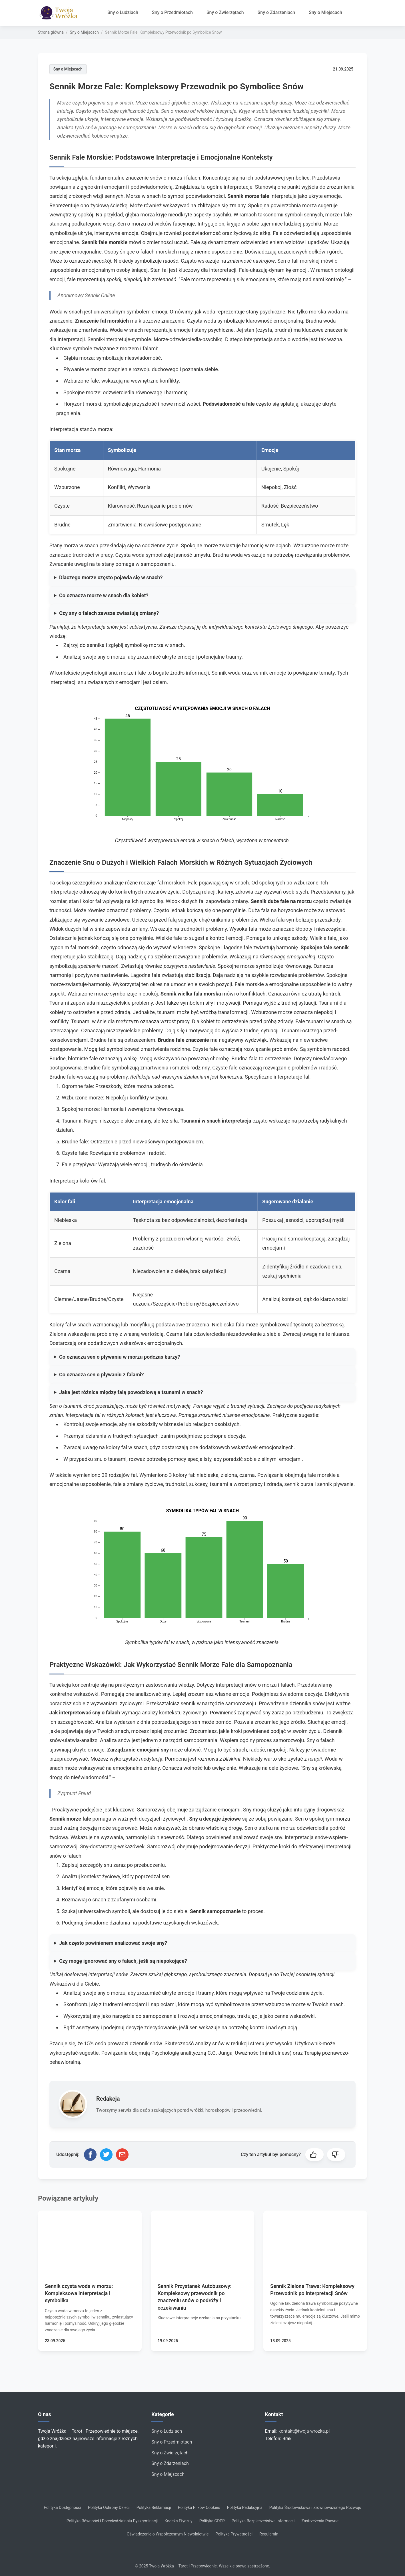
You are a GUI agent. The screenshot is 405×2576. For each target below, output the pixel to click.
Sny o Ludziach (122, 12)
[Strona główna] (60, 13)
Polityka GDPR (212, 2521)
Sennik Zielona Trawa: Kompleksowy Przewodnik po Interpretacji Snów (312, 2289)
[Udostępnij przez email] (122, 2154)
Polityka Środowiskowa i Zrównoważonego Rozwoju (315, 2507)
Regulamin (268, 2534)
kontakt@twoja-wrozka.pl (304, 2431)
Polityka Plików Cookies (199, 2507)
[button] (314, 2154)
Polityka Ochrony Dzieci (109, 2507)
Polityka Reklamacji (154, 2507)
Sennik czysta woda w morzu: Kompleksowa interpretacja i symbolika (79, 2293)
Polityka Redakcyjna (244, 2507)
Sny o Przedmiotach (172, 12)
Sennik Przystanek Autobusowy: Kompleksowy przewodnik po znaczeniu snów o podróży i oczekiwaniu (195, 2297)
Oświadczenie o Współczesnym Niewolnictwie (168, 2534)
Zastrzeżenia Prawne (319, 2521)
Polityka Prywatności (233, 2534)
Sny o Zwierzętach (225, 12)
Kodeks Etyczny (178, 2521)
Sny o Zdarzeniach (276, 12)
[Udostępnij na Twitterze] (106, 2154)
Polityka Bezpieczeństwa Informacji (263, 2521)
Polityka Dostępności (62, 2507)
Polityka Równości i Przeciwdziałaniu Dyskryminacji (112, 2521)
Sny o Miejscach (325, 12)
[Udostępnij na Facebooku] (90, 2154)
